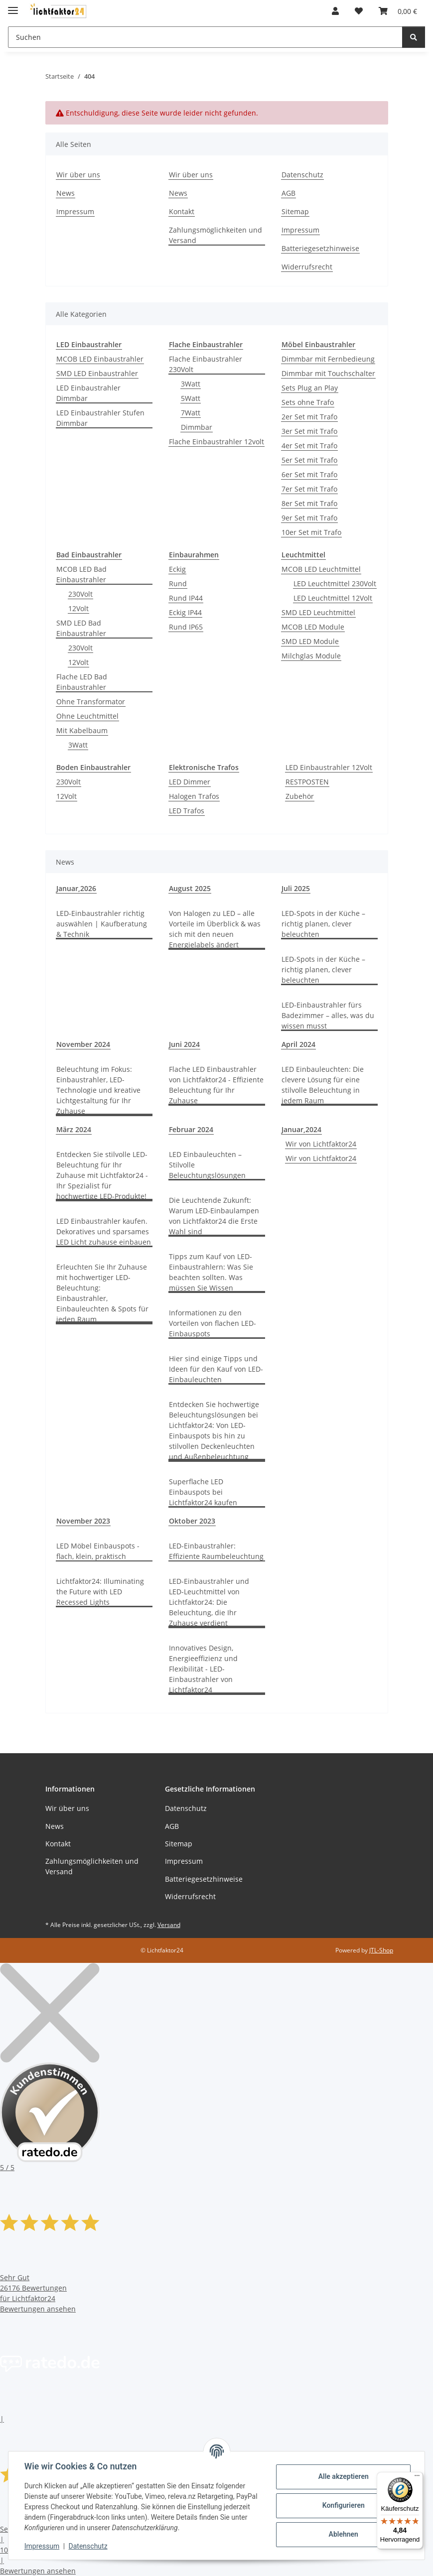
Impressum (41, 2546)
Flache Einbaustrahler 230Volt (205, 364)
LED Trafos (186, 810)
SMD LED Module (310, 641)
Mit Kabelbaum (82, 730)
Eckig (177, 569)
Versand (168, 1925)
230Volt (80, 594)
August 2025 (190, 888)
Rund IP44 (186, 598)
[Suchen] (205, 37)
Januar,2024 (301, 1129)
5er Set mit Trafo (309, 460)
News (65, 193)
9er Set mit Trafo (309, 517)
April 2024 (298, 1044)
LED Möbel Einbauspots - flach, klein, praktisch (98, 1551)
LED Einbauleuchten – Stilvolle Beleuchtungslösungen (207, 1165)
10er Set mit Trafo (311, 532)
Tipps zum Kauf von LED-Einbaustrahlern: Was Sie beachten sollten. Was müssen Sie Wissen (211, 1272)
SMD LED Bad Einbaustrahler (81, 628)
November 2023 (83, 1521)
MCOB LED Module (313, 627)
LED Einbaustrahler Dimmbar (88, 393)
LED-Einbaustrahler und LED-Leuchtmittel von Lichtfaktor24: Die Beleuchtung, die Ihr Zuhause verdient (209, 1602)
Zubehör (300, 796)
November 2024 (83, 1044)
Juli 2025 (296, 888)
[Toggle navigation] (13, 6)
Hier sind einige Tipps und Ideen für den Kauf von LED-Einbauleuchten (216, 1369)
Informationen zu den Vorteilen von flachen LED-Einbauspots (212, 1323)
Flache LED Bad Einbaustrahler (81, 682)
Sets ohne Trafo (308, 402)
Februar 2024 (191, 1129)
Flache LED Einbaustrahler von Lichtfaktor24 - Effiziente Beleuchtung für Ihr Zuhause (216, 1084)
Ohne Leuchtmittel (87, 716)
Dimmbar (196, 427)
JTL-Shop (381, 1950)
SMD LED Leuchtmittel (318, 612)
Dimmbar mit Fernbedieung (328, 359)
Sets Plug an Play (310, 387)
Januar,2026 (76, 888)
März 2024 (73, 1129)
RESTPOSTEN (307, 781)
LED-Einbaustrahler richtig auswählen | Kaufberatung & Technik (101, 923)
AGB (288, 193)
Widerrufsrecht (307, 266)
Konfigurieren (343, 2505)
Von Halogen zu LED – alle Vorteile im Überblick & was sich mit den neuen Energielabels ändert (215, 928)
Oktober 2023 (192, 1521)
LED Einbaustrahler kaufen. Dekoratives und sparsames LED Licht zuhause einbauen (103, 1231)
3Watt (190, 383)
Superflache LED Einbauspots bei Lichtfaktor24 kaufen (203, 1492)
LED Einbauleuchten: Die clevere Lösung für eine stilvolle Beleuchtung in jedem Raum (323, 1084)
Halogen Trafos (194, 796)
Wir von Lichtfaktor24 (321, 1144)
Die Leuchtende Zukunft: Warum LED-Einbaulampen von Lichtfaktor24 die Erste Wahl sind (214, 1215)
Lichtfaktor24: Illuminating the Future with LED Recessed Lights (100, 1591)
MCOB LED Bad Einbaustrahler (81, 574)
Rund (178, 583)
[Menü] (417, 2478)
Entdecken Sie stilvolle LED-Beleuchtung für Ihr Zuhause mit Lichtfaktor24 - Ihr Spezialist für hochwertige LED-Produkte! (102, 1175)
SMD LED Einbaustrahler (97, 373)
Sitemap (295, 211)
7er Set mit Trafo (309, 489)
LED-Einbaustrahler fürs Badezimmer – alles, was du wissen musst (328, 1015)
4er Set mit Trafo (309, 445)
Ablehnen (343, 2534)
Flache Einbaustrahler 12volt (216, 441)
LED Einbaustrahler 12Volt (329, 767)
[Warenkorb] (398, 11)
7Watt (190, 412)
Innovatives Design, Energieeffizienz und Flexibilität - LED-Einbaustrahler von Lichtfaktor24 (203, 1668)
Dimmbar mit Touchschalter (328, 373)
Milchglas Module (311, 655)
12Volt (78, 608)
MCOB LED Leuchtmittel (321, 569)
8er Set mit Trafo (309, 503)
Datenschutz (88, 2546)
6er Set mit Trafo (309, 474)
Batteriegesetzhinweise (320, 248)
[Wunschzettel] (359, 11)
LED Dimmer (189, 781)
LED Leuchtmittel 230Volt (334, 583)
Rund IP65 (186, 627)
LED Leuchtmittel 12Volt (332, 598)
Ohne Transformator (90, 701)
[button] (335, 11)
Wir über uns (78, 174)
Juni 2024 (184, 1044)
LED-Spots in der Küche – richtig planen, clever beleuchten (323, 923)
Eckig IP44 (185, 612)
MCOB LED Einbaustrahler (100, 359)
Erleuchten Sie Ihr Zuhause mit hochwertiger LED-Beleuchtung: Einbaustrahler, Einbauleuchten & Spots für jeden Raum (102, 1293)
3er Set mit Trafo (309, 431)
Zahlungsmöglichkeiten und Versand (215, 235)
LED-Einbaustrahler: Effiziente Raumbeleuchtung (216, 1551)
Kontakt (181, 211)
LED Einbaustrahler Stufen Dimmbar (100, 418)
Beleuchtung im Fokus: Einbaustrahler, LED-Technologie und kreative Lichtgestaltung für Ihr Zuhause (98, 1090)
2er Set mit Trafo (309, 416)
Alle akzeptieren (343, 2476)
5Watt (190, 398)
